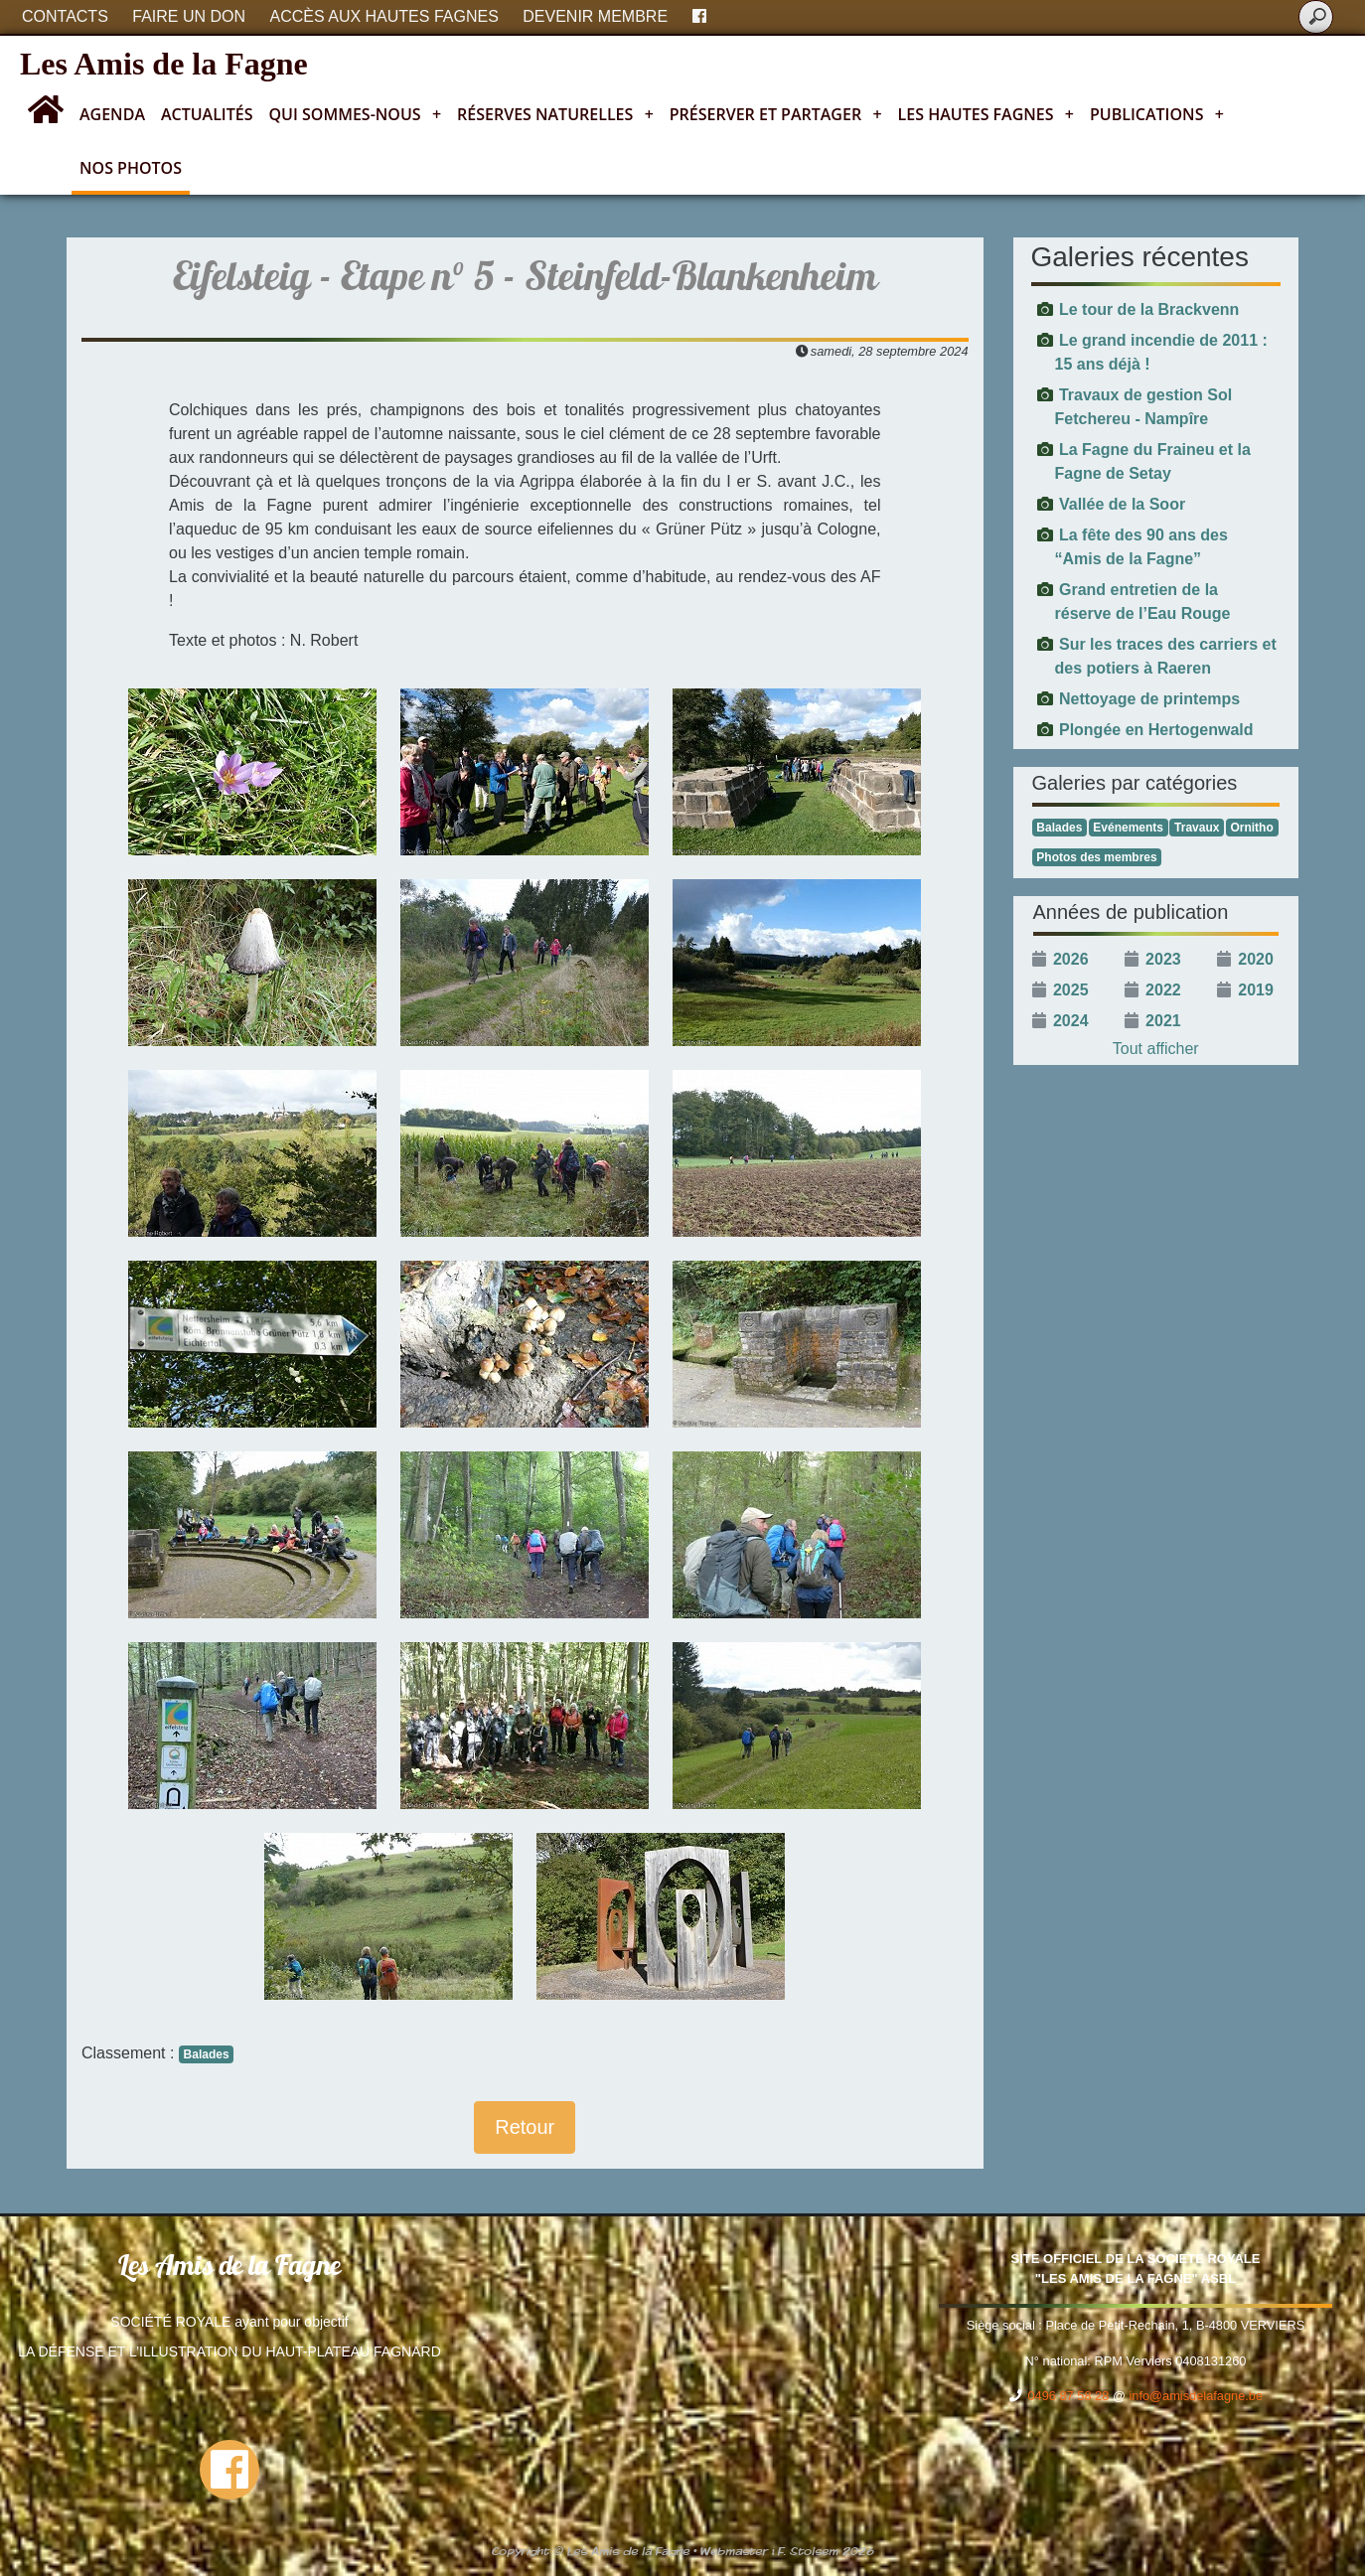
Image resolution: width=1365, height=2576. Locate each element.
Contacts (65, 16)
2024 (1071, 1020)
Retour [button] (524, 2127)
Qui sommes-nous (355, 114)
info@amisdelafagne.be (1196, 2395)
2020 (1256, 959)
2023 (1163, 959)
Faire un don (188, 16)
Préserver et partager (776, 114)
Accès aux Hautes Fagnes (384, 16)
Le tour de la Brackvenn (1149, 309)
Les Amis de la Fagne (164, 63)
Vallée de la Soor (1122, 504)
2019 (1256, 990)
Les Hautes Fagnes (986, 114)
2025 (1071, 990)
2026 (1071, 959)
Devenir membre (595, 16)
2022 (1163, 990)
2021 (1163, 1020)
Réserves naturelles (555, 114)
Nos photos (130, 168)
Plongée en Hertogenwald (1156, 729)
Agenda (112, 114)
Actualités (207, 114)
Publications (1157, 114)
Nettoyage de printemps (1149, 698)
